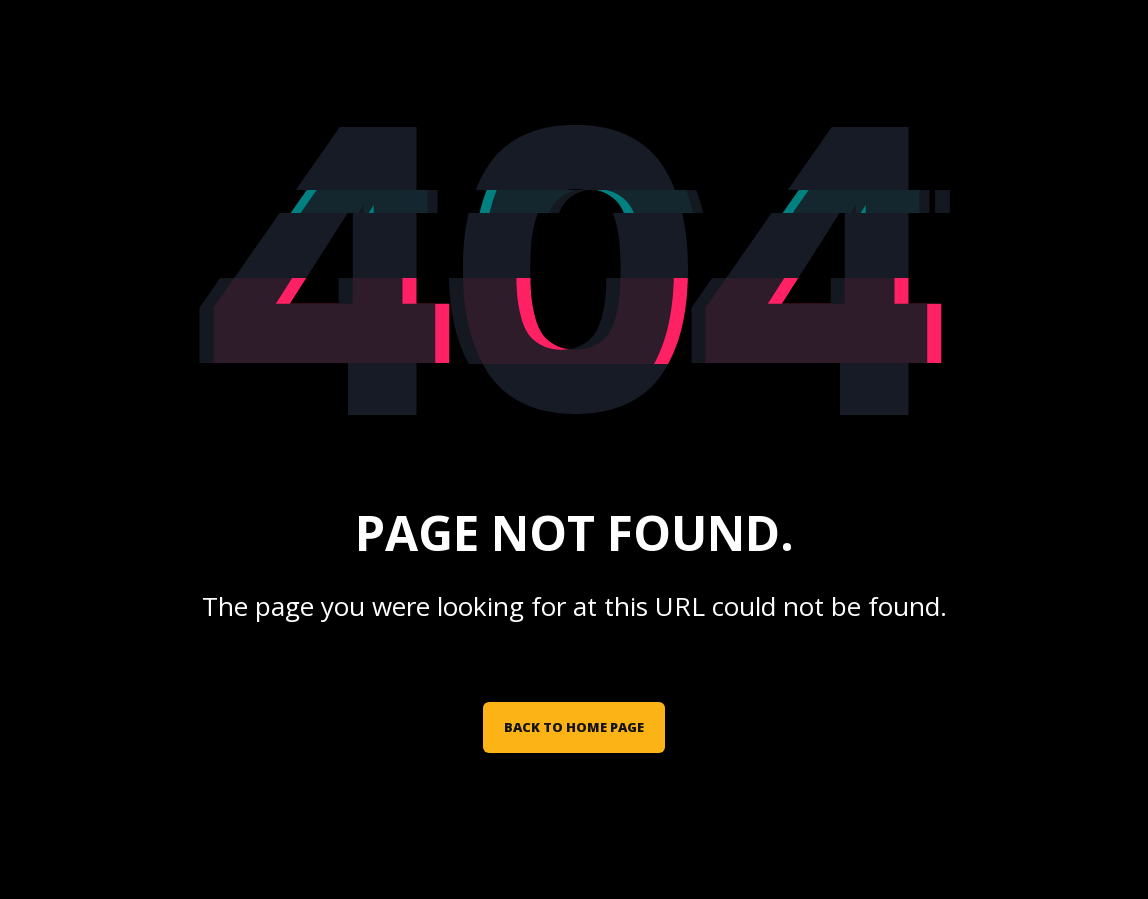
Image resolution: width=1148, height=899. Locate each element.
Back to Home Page (574, 727)
